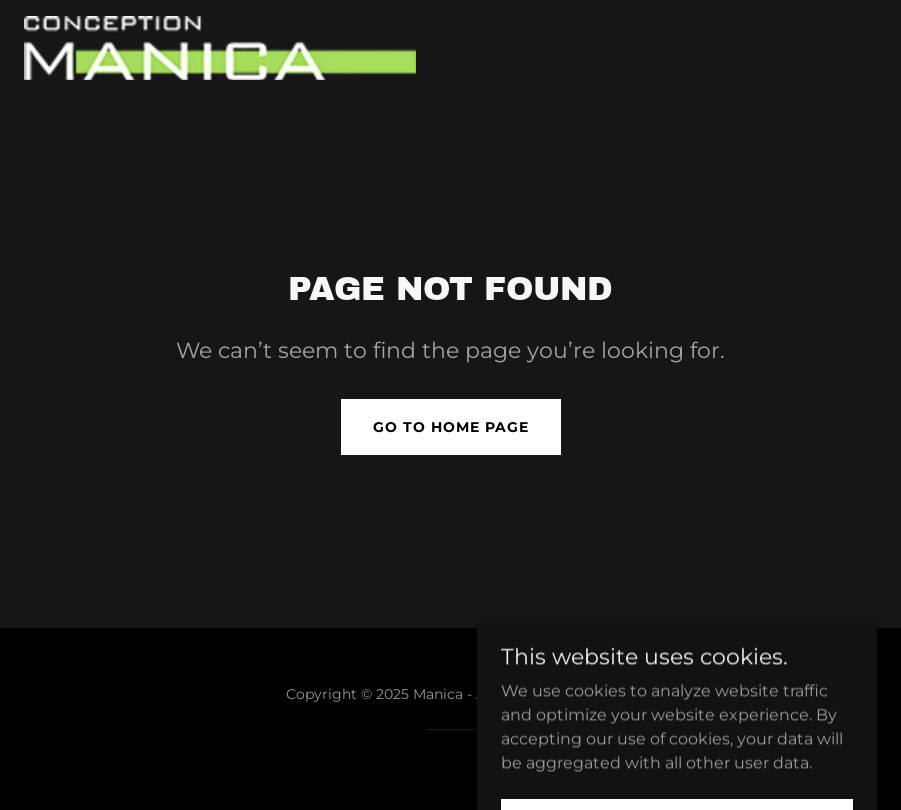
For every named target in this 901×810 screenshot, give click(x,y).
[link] (220, 48)
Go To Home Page (451, 427)
